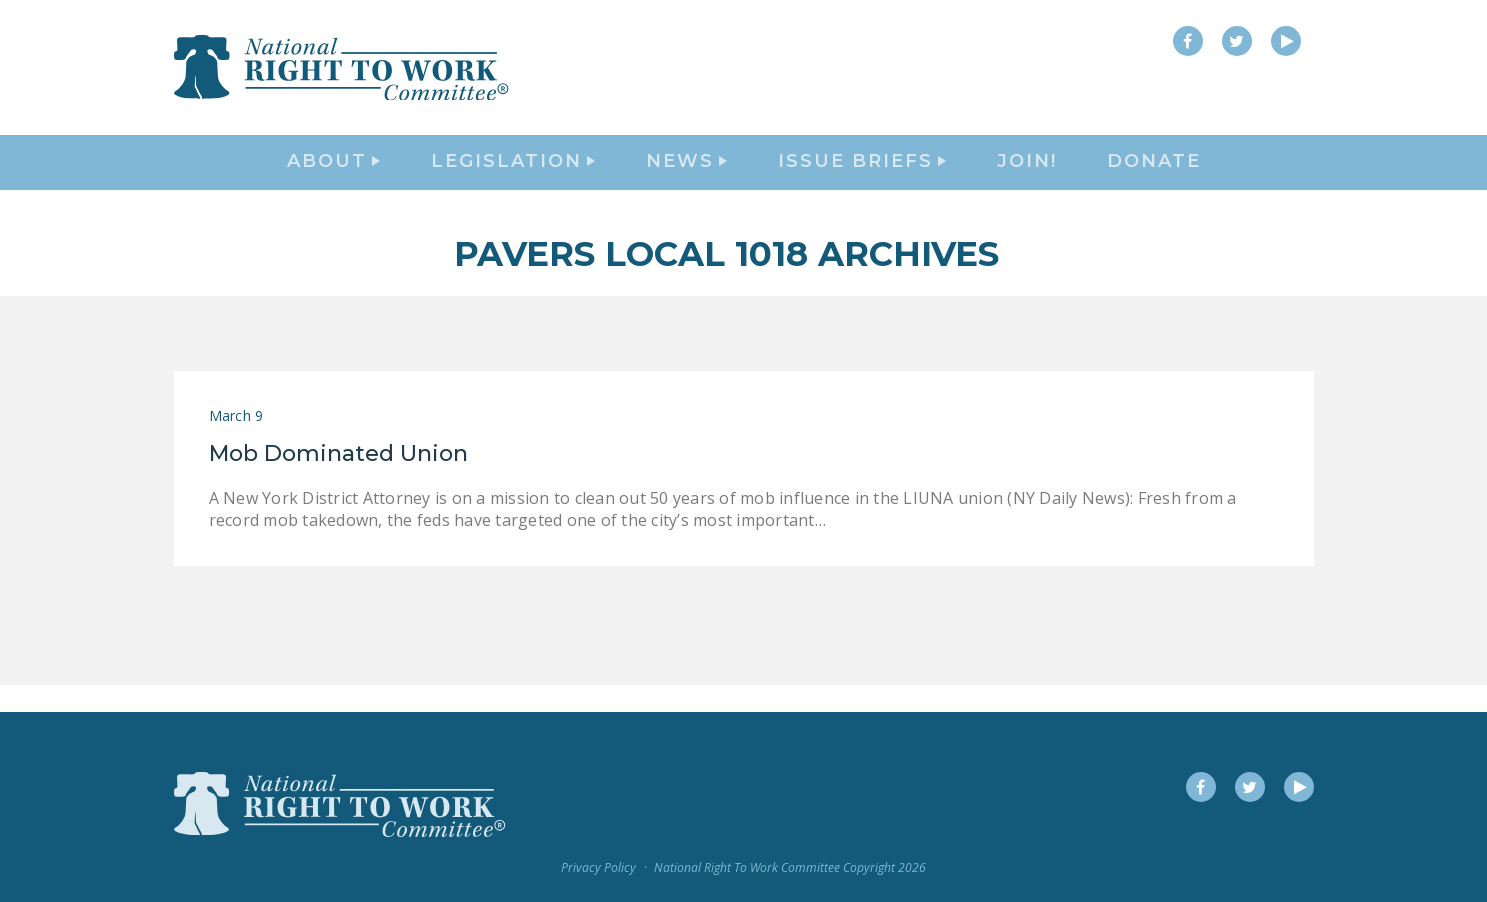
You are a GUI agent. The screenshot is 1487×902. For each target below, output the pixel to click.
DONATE (1154, 176)
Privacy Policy (598, 868)
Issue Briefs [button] (862, 176)
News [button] (686, 176)
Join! (1027, 176)
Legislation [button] (513, 176)
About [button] (333, 176)
